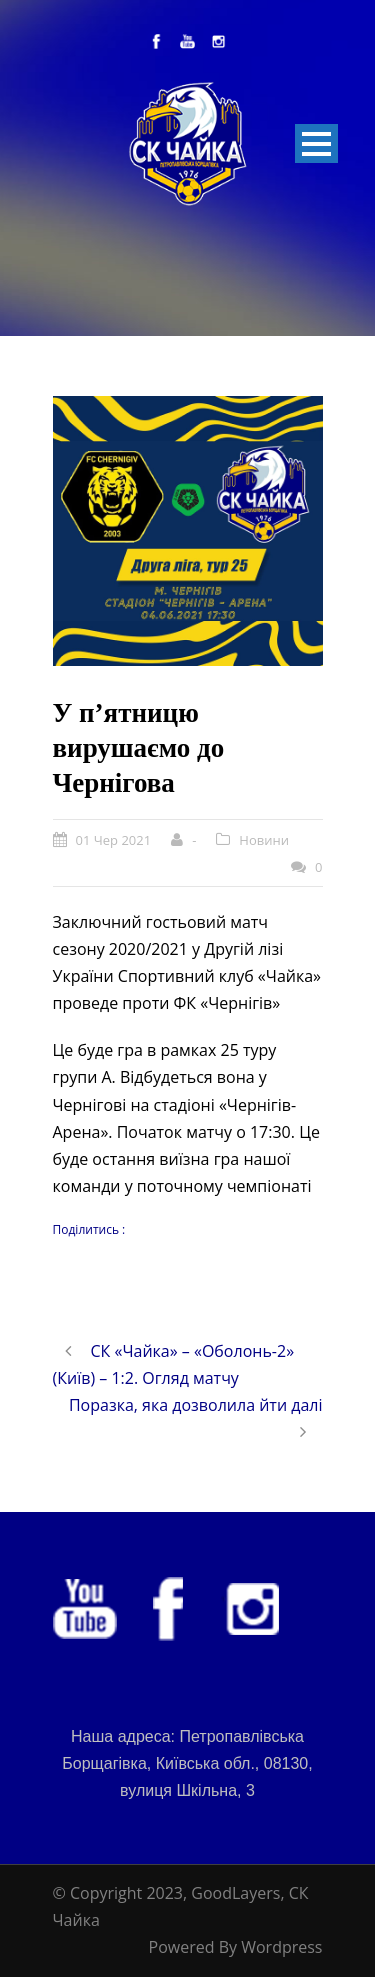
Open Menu (316, 143)
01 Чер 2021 (114, 840)
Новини (264, 840)
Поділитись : (89, 1229)
